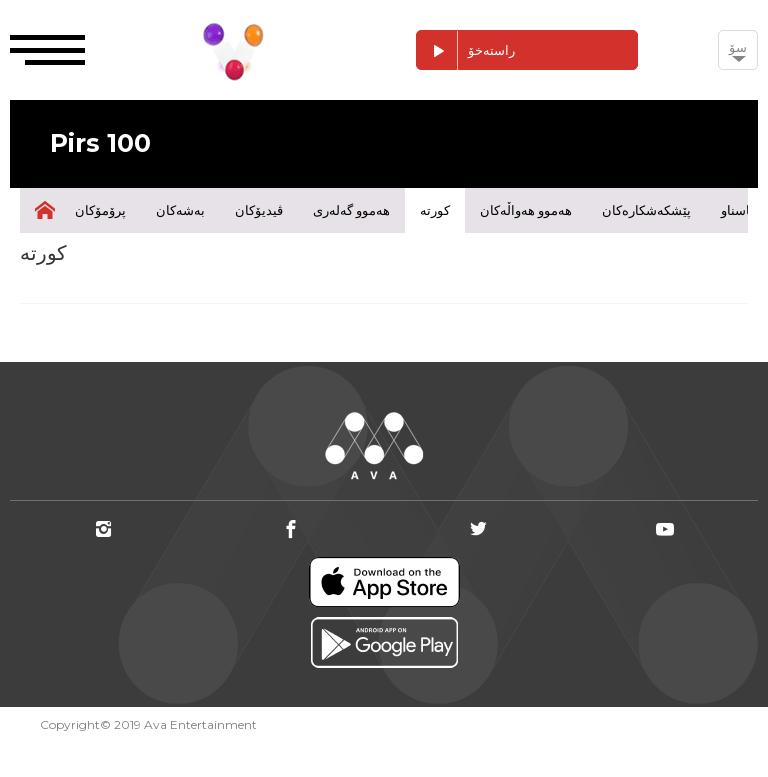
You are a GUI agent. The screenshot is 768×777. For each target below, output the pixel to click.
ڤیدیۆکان (259, 210)
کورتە (435, 210)
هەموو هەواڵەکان (526, 210)
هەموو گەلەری (351, 210)
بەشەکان (180, 210)
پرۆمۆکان (100, 210)
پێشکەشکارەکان (646, 210)
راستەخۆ (466, 50)
